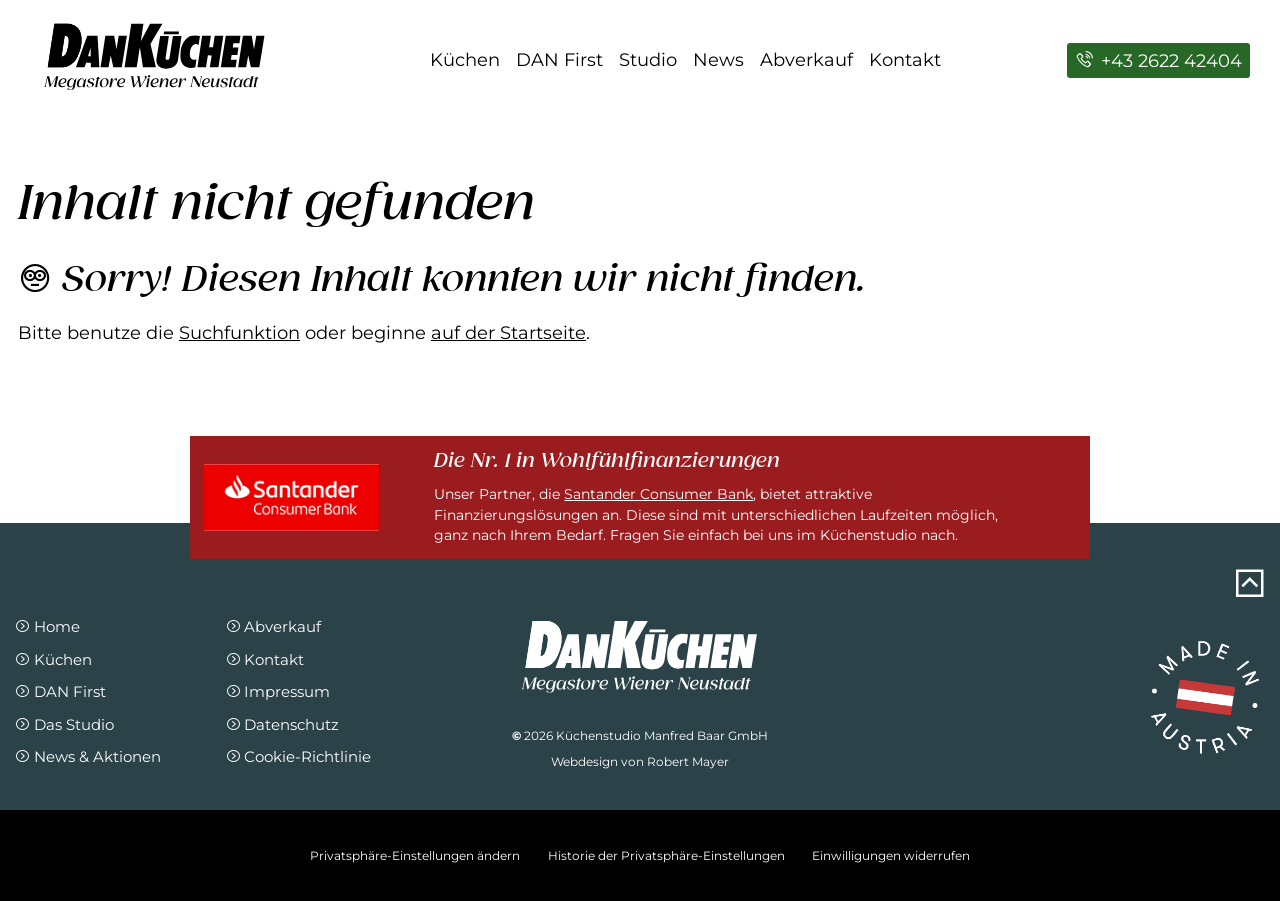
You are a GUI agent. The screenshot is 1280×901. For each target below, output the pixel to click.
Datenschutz (282, 724)
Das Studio (64, 724)
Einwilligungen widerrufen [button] (891, 855)
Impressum (278, 691)
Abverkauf (806, 60)
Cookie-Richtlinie (298, 756)
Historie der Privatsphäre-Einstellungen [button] (666, 855)
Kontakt (905, 60)
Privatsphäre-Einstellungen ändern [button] (415, 855)
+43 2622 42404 (1158, 61)
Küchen (465, 60)
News (718, 60)
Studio (648, 60)
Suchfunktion (239, 333)
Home (47, 626)
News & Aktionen (87, 756)
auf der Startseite (508, 333)
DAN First (559, 60)
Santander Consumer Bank (658, 494)
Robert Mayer (688, 761)
